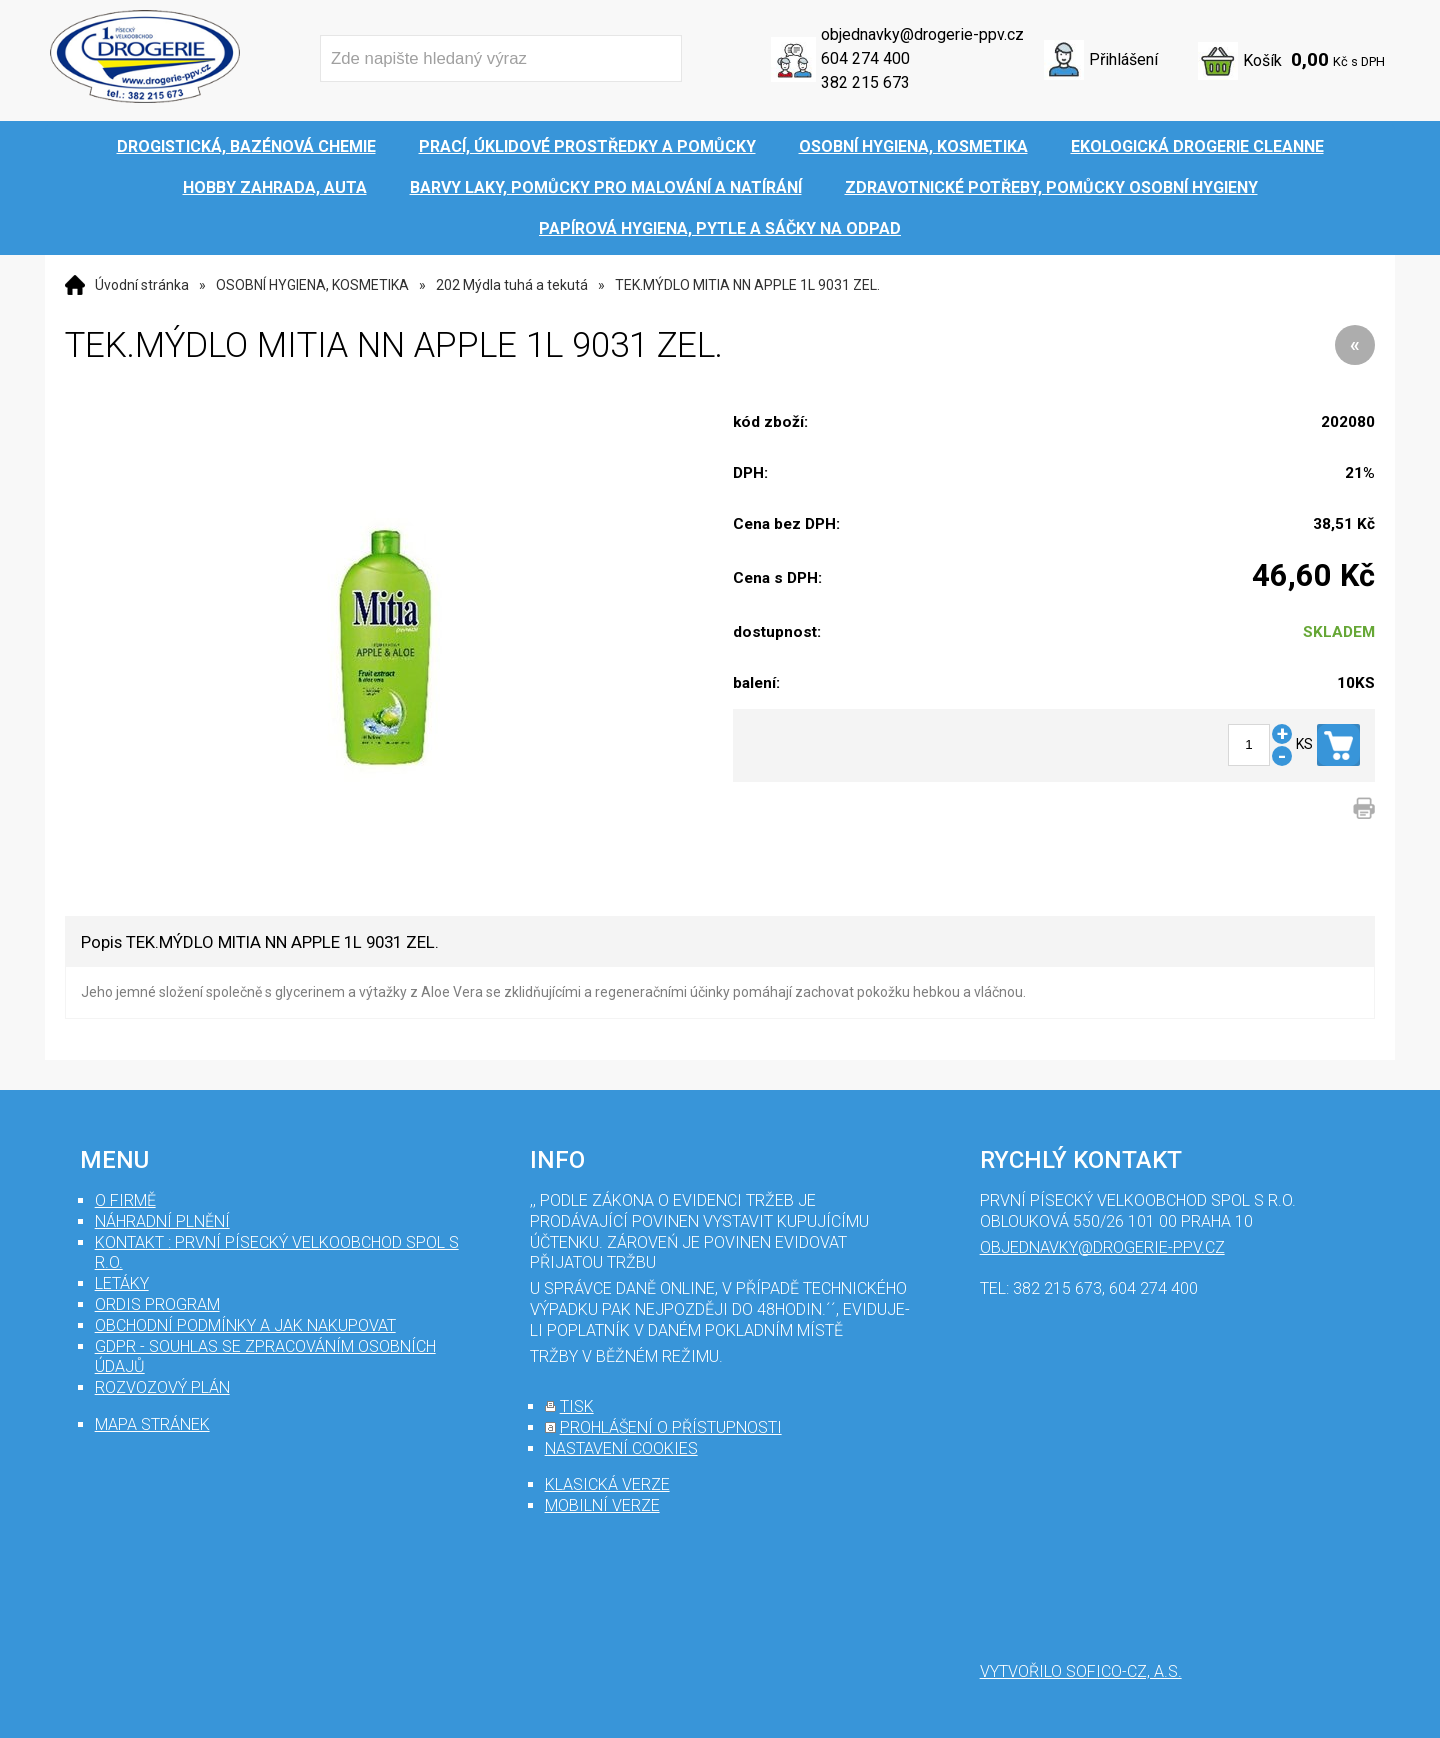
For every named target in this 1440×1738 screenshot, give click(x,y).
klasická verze (607, 1484)
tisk (577, 1406)
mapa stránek (152, 1424)
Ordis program (157, 1304)
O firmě (125, 1200)
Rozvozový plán (162, 1387)
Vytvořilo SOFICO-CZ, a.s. (1081, 1671)
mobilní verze (602, 1505)
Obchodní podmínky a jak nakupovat (245, 1325)
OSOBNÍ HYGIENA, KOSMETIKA (312, 285)
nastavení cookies (621, 1448)
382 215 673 (865, 82)
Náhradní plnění (162, 1221)
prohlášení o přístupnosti (671, 1427)
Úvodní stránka (142, 285)
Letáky (122, 1283)
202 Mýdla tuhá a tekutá (512, 285)
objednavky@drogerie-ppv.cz (922, 34)
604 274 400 (865, 58)
